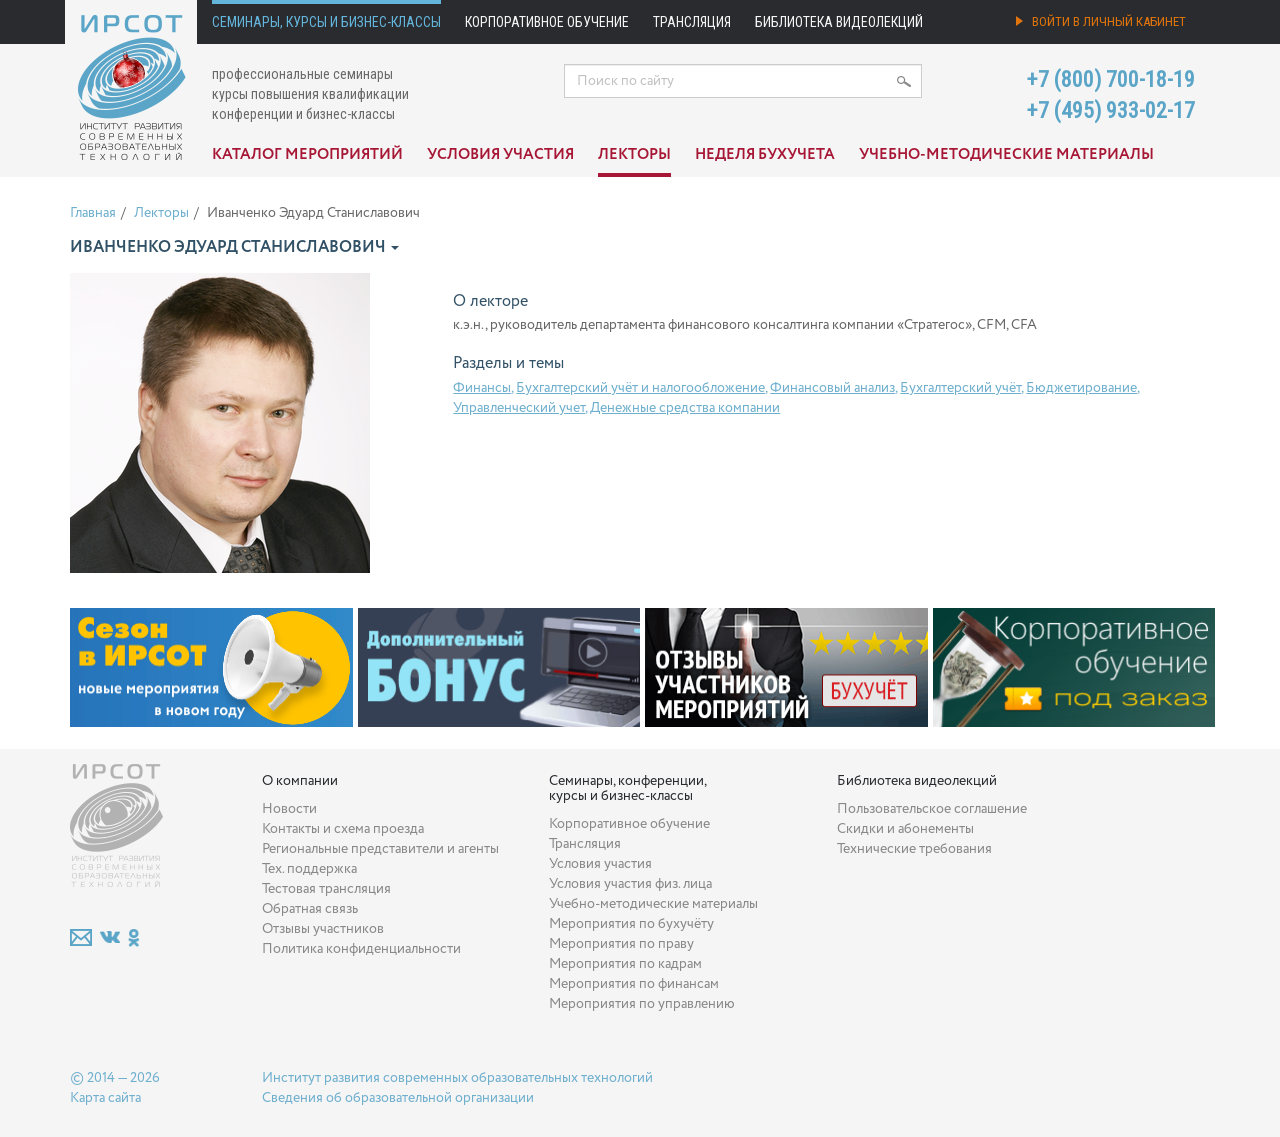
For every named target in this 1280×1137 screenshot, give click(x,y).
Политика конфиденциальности (361, 949)
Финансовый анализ (832, 388)
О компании (300, 781)
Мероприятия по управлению (642, 1004)
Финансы (482, 388)
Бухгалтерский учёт (960, 388)
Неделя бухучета (765, 155)
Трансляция (692, 22)
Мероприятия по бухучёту (631, 924)
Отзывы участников (323, 929)
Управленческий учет (519, 408)
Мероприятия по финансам (634, 984)
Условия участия (500, 155)
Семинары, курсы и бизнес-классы (326, 22)
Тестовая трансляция (326, 889)
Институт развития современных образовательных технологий (457, 1078)
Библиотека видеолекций (839, 22)
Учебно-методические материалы (1006, 155)
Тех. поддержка (309, 869)
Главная (93, 213)
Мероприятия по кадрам (625, 964)
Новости (289, 809)
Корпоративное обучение (547, 22)
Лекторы (634, 155)
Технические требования (914, 849)
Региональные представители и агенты (380, 849)
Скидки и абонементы (905, 829)
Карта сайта (105, 1098)
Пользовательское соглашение (932, 809)
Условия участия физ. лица (630, 884)
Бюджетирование (1081, 388)
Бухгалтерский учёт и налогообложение (640, 388)
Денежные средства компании (685, 408)
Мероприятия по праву (621, 944)
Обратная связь (310, 909)
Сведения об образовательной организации (398, 1098)
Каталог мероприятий (307, 155)
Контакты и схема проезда (343, 829)
